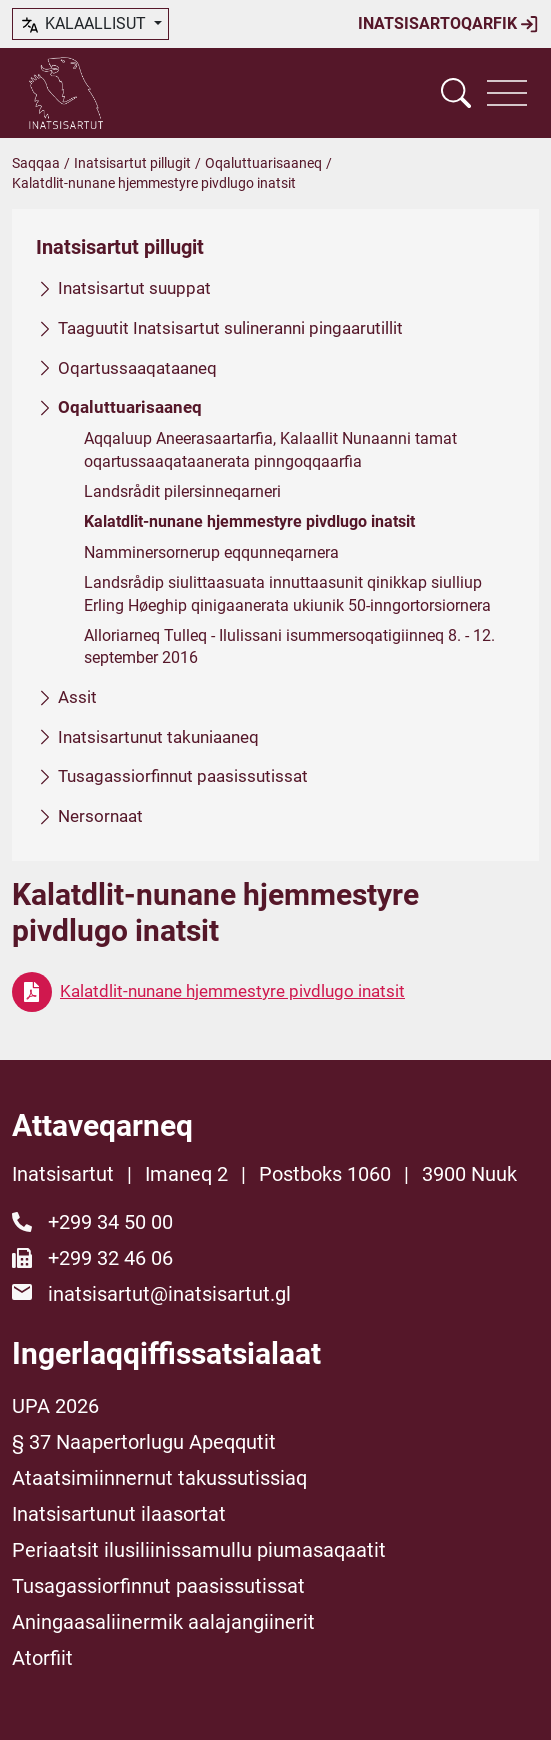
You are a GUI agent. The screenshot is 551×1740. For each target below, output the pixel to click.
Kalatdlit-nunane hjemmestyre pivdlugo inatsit (249, 522)
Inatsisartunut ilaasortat (119, 1514)
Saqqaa (36, 163)
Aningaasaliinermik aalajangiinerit (163, 1622)
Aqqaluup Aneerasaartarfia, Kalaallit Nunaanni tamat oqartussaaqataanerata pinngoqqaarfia (270, 449)
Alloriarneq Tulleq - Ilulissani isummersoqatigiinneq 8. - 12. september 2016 (289, 646)
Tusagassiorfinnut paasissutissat (183, 776)
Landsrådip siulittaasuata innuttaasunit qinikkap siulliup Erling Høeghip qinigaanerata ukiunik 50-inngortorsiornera (287, 593)
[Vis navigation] (507, 93)
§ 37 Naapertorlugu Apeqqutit (144, 1442)
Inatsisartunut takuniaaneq (158, 737)
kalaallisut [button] (84, 25)
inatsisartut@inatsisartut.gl (169, 1294)
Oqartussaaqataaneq (137, 368)
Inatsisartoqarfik (448, 24)
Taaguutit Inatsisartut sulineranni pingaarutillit (230, 328)
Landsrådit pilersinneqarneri (182, 491)
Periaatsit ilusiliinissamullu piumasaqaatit (199, 1550)
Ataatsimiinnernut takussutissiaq (159, 1478)
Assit (77, 697)
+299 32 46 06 (110, 1258)
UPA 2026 (55, 1406)
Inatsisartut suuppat (134, 288)
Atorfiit (42, 1658)
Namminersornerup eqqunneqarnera (211, 552)
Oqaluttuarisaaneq (263, 163)
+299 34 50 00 (110, 1222)
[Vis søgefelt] (456, 93)
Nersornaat (100, 816)
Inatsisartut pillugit (132, 163)
